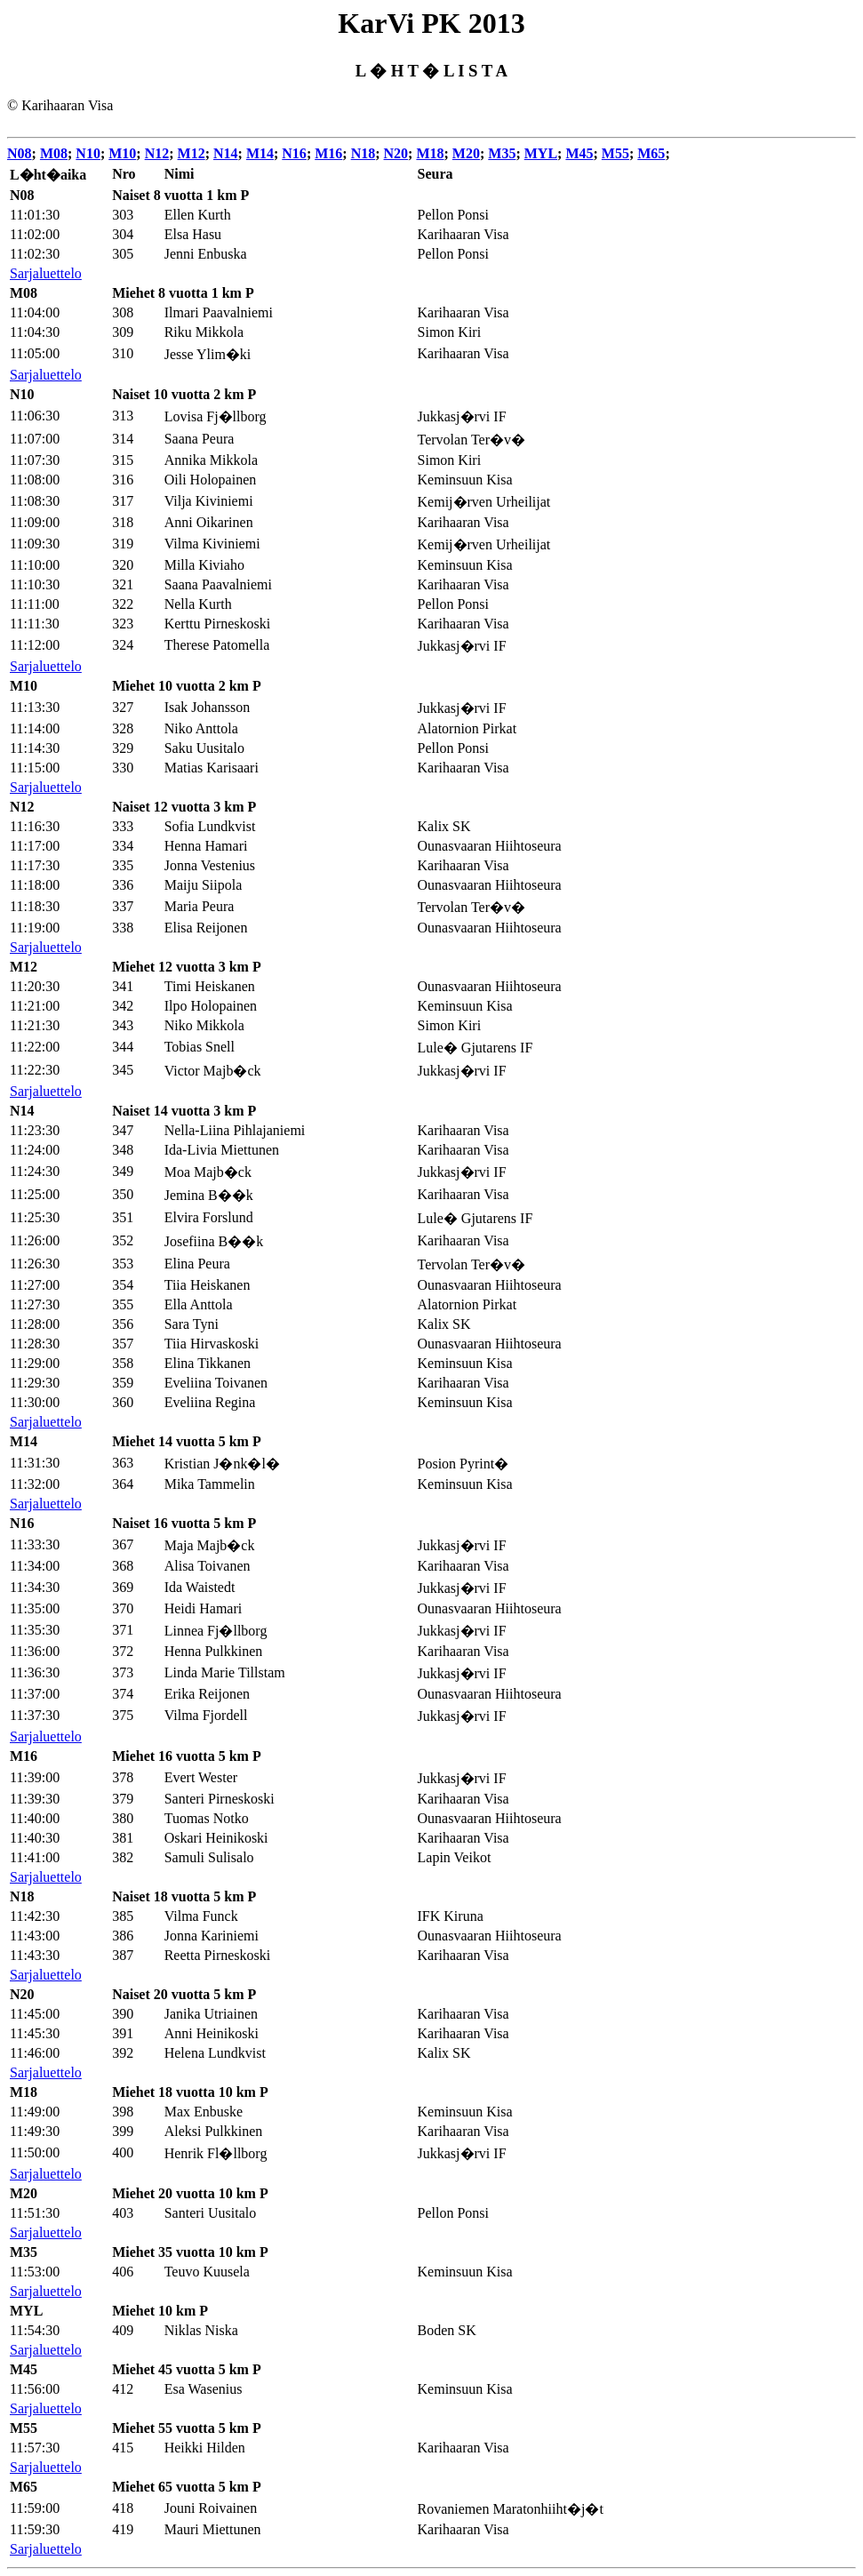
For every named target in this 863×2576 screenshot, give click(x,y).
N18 (363, 153)
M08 (54, 153)
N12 (157, 153)
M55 (615, 153)
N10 (88, 153)
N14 (225, 153)
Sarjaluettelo (46, 273)
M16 (328, 153)
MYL (540, 153)
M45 (579, 153)
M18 (429, 153)
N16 (294, 153)
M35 (501, 153)
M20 (466, 153)
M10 (122, 153)
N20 (396, 153)
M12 (191, 153)
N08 (19, 153)
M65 (651, 153)
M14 (260, 153)
